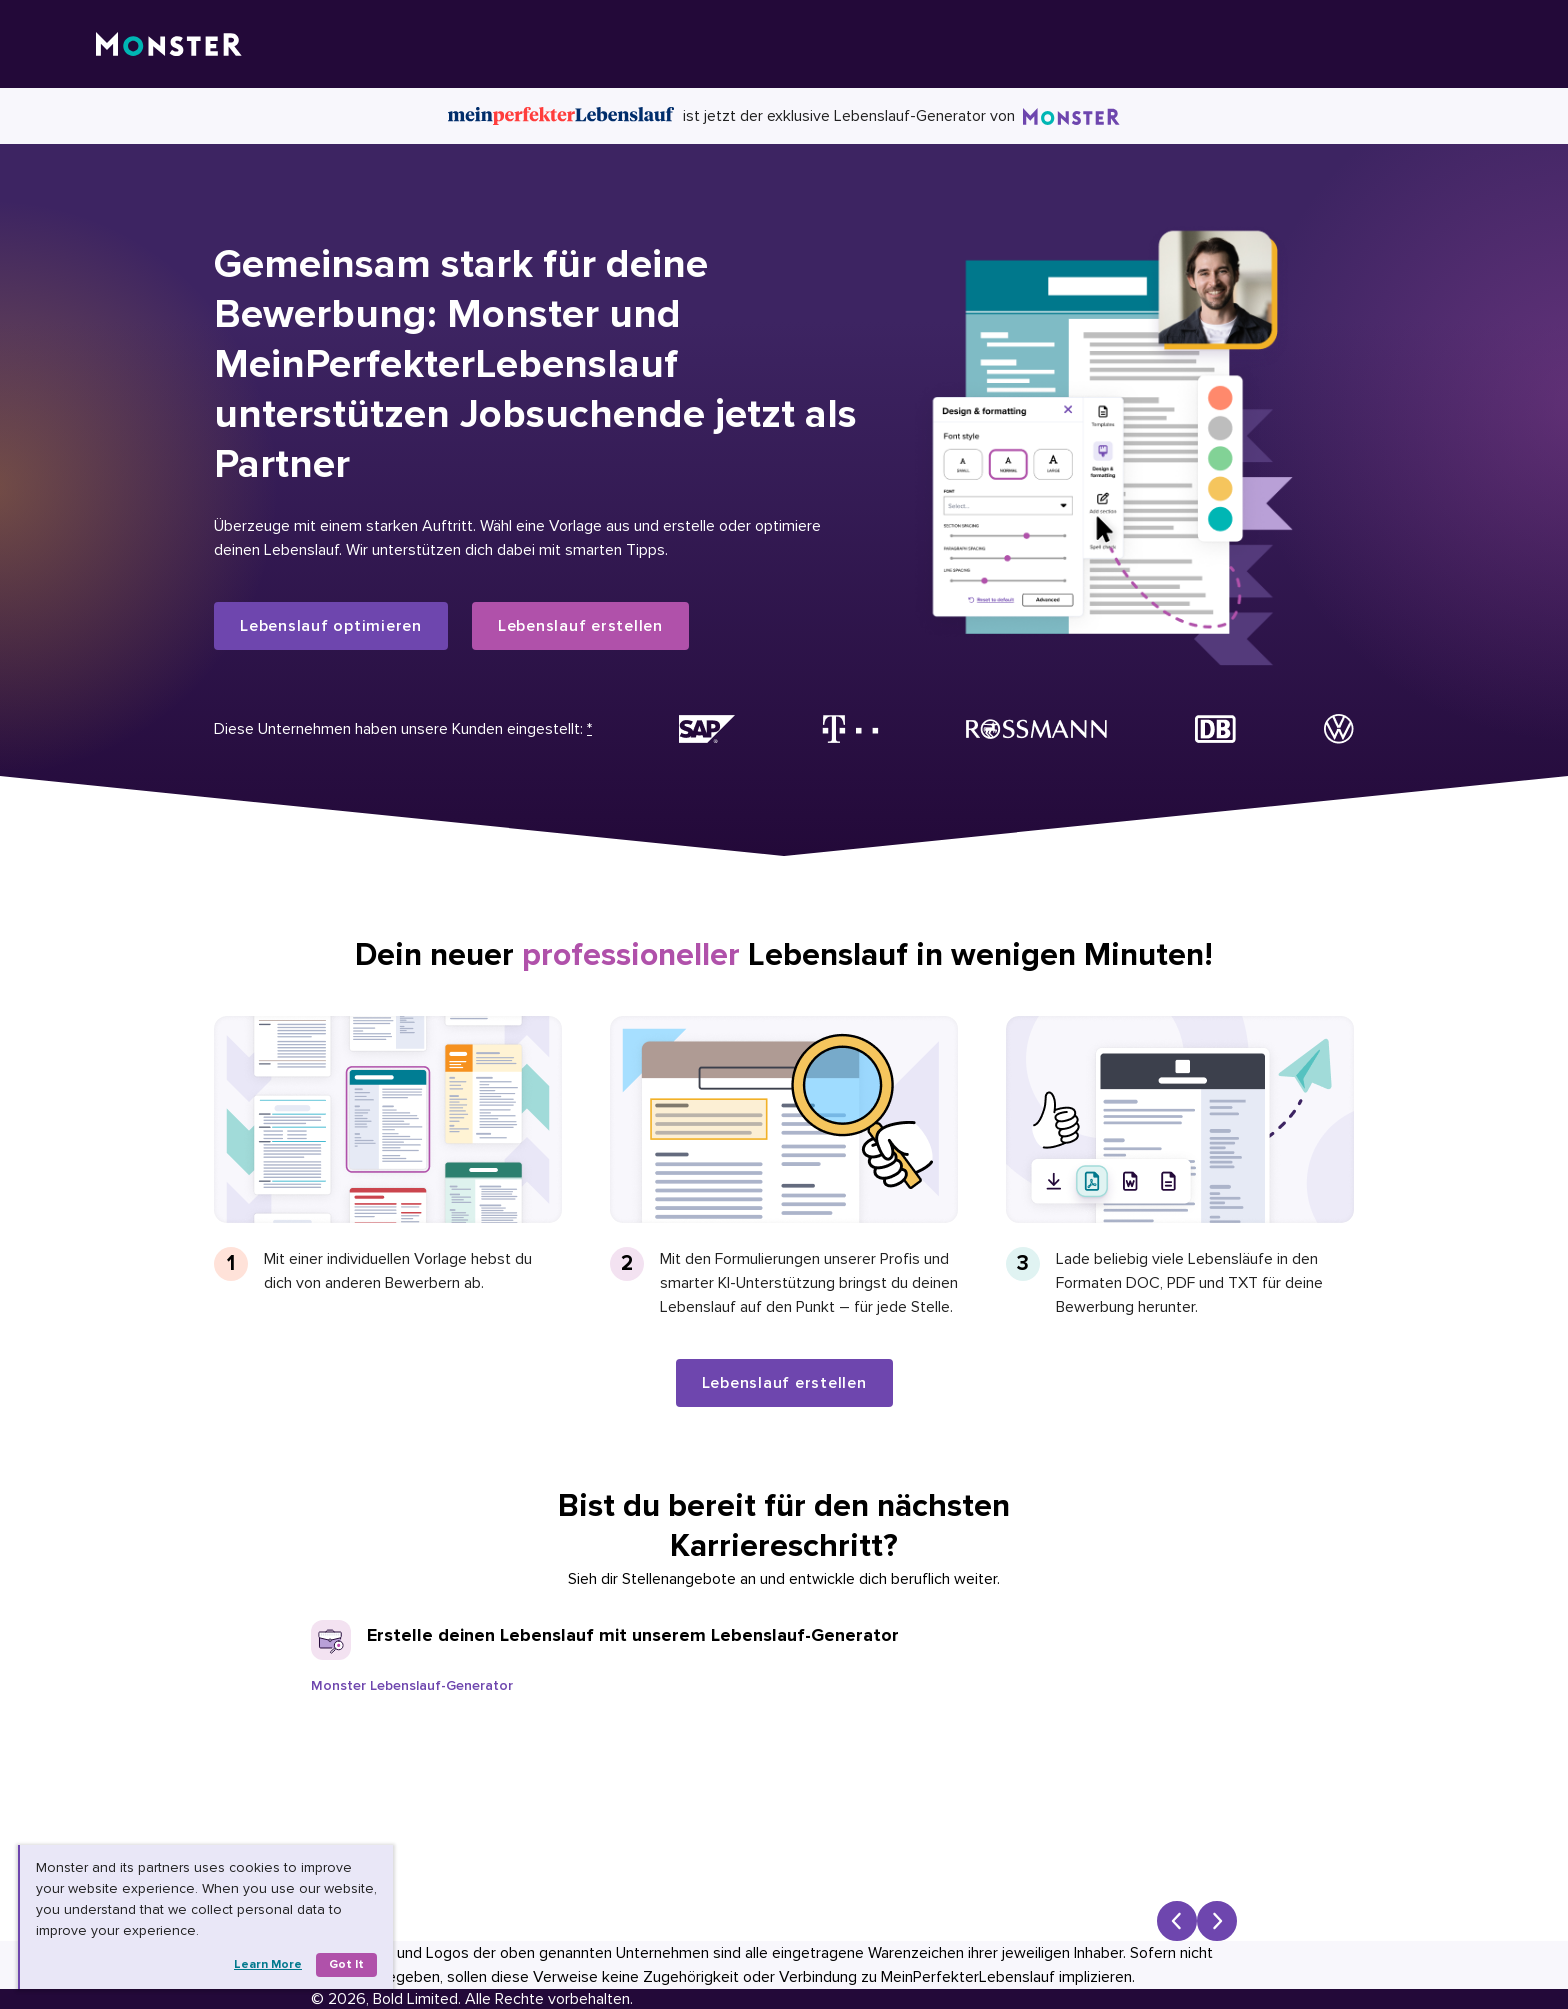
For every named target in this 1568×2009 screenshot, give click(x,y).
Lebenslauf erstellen (580, 626)
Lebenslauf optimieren (331, 626)
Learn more (268, 1964)
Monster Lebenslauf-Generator (412, 1685)
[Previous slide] (1177, 1921)
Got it (346, 1964)
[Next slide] (1217, 1921)
